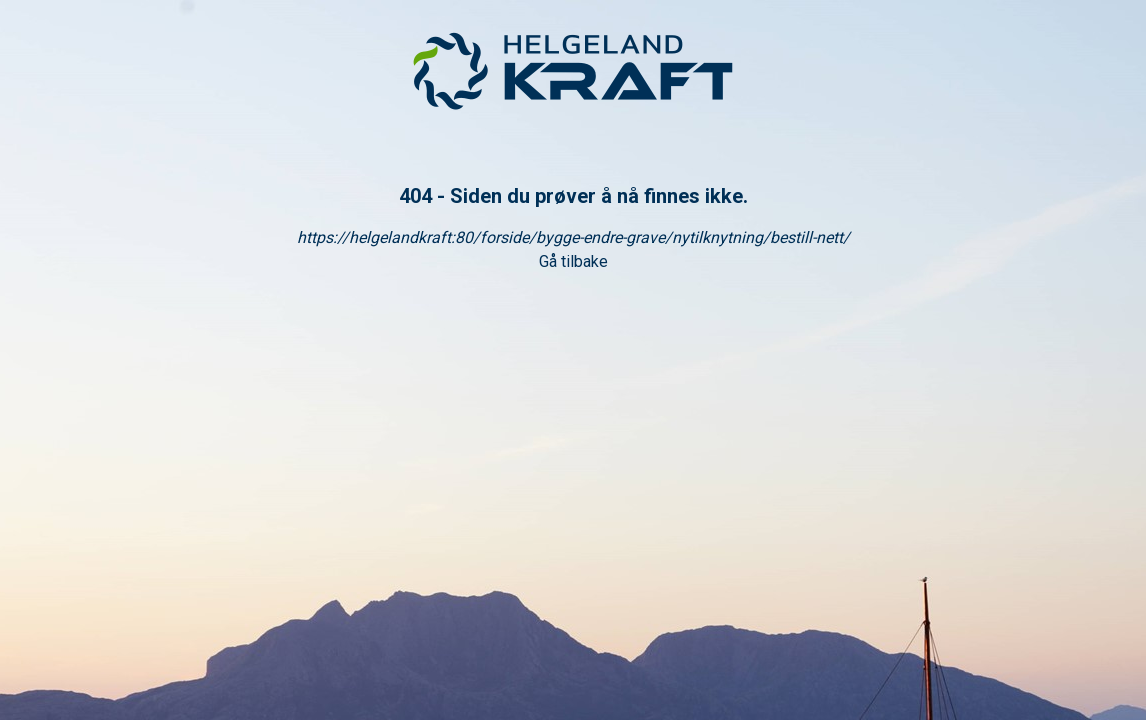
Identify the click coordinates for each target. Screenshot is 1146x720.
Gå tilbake (573, 261)
